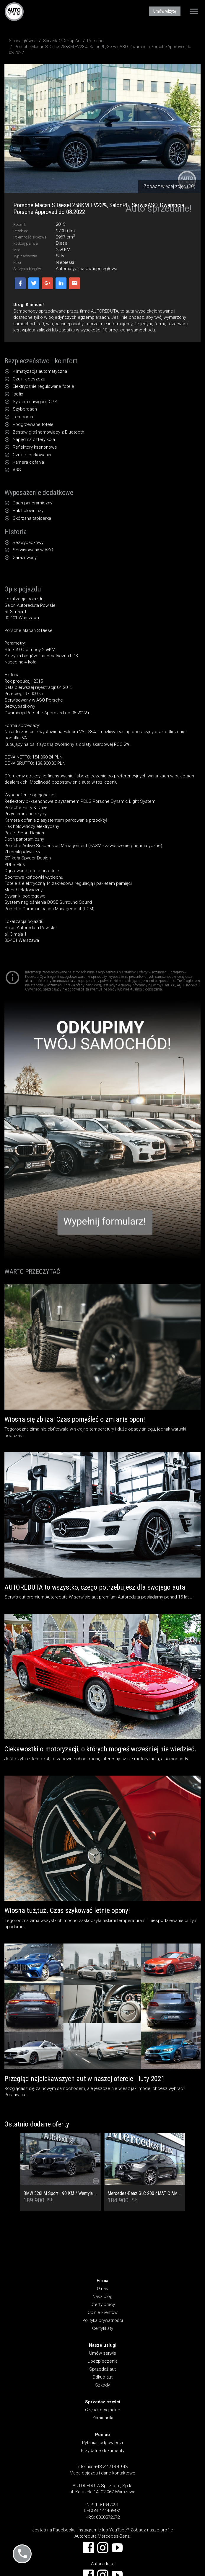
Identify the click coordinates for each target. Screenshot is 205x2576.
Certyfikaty (102, 2328)
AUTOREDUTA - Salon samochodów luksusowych (14, 11)
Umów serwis (102, 2353)
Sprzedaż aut (102, 2369)
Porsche (95, 40)
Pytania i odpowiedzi (102, 2442)
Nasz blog (102, 2296)
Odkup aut (102, 2377)
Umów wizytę (164, 11)
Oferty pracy (102, 2304)
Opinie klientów (103, 2312)
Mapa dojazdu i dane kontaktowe (102, 2473)
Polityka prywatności (102, 2320)
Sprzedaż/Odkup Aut (62, 40)
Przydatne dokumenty (102, 2450)
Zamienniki (102, 2417)
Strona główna (23, 40)
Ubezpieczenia (102, 2361)
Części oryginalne (102, 2409)
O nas (102, 2288)
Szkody (102, 2385)
